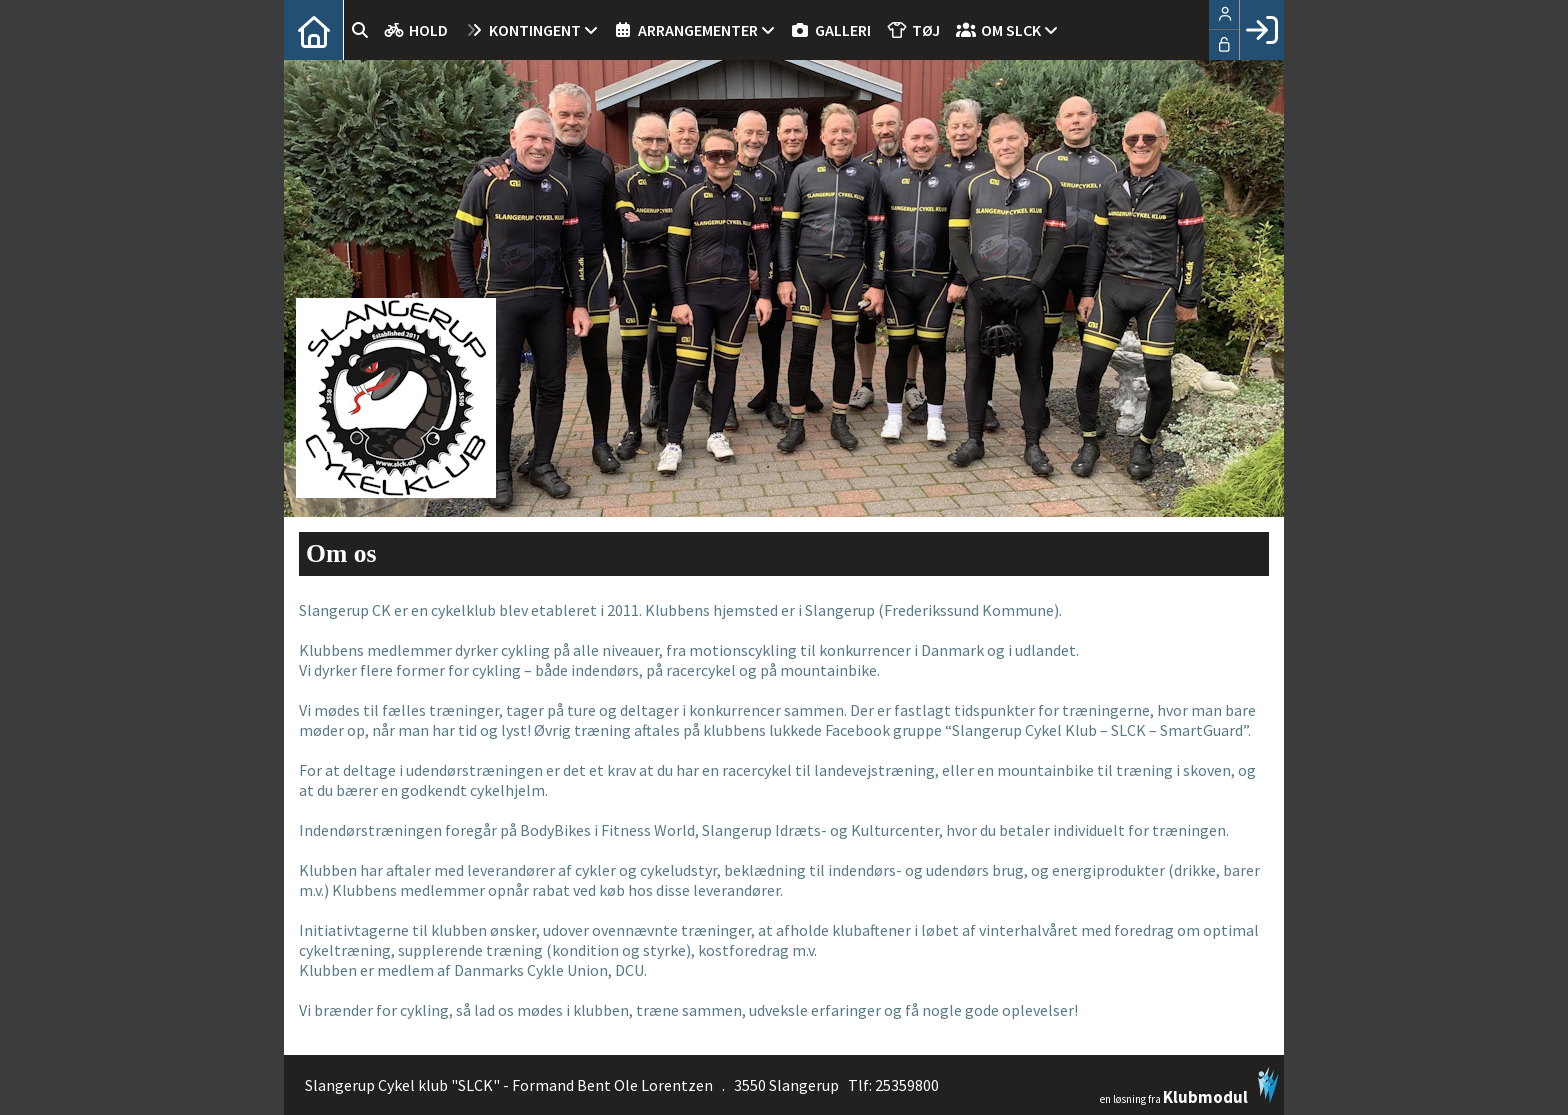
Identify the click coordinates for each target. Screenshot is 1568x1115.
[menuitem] (314, 30)
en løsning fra (1189, 1086)
